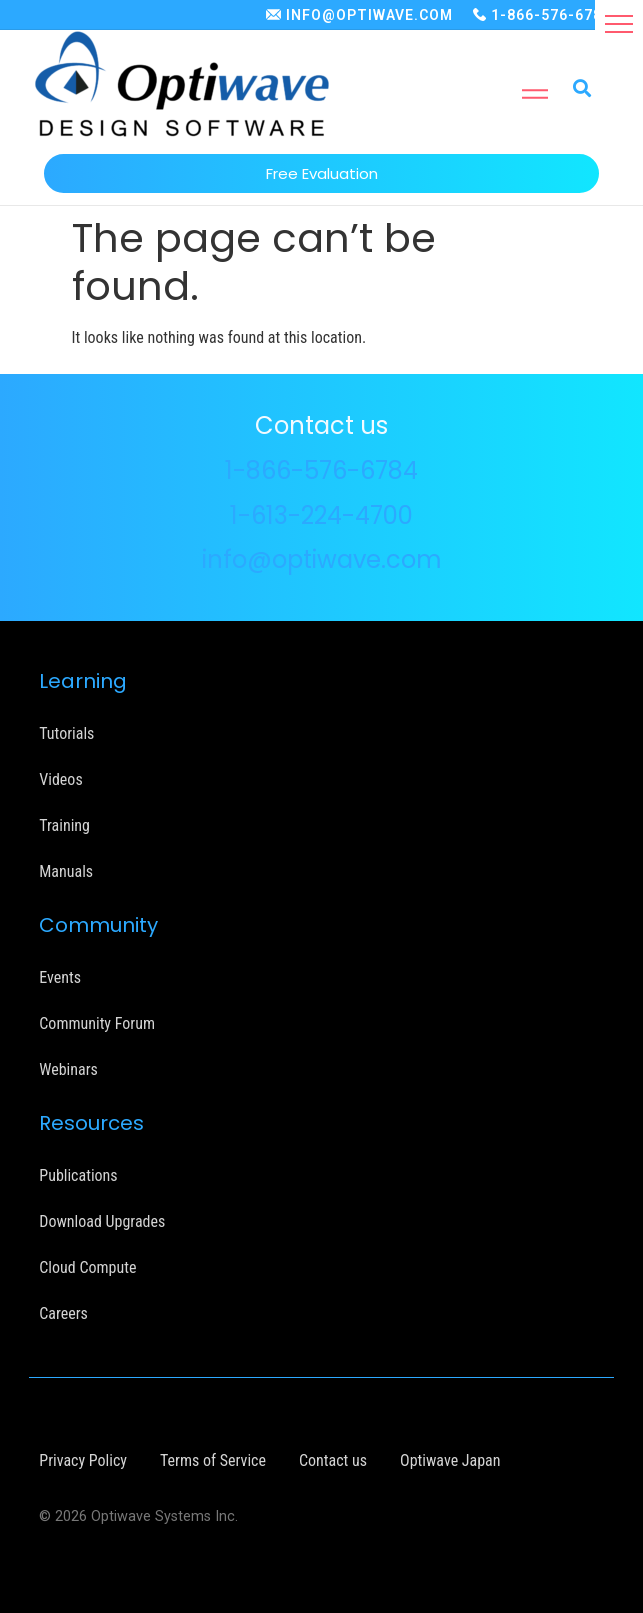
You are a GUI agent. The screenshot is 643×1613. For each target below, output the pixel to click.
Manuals (66, 871)
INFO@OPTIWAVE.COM (369, 15)
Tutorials (66, 733)
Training (64, 825)
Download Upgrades (102, 1221)
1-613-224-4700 (321, 515)
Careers (63, 1313)
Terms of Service (213, 1460)
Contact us (333, 1460)
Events (60, 977)
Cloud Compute (87, 1267)
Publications (78, 1175)
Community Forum (97, 1023)
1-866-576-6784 (551, 15)
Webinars (68, 1069)
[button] (619, 24)
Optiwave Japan (450, 1460)
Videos (60, 779)
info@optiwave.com (322, 559)
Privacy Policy (83, 1460)
